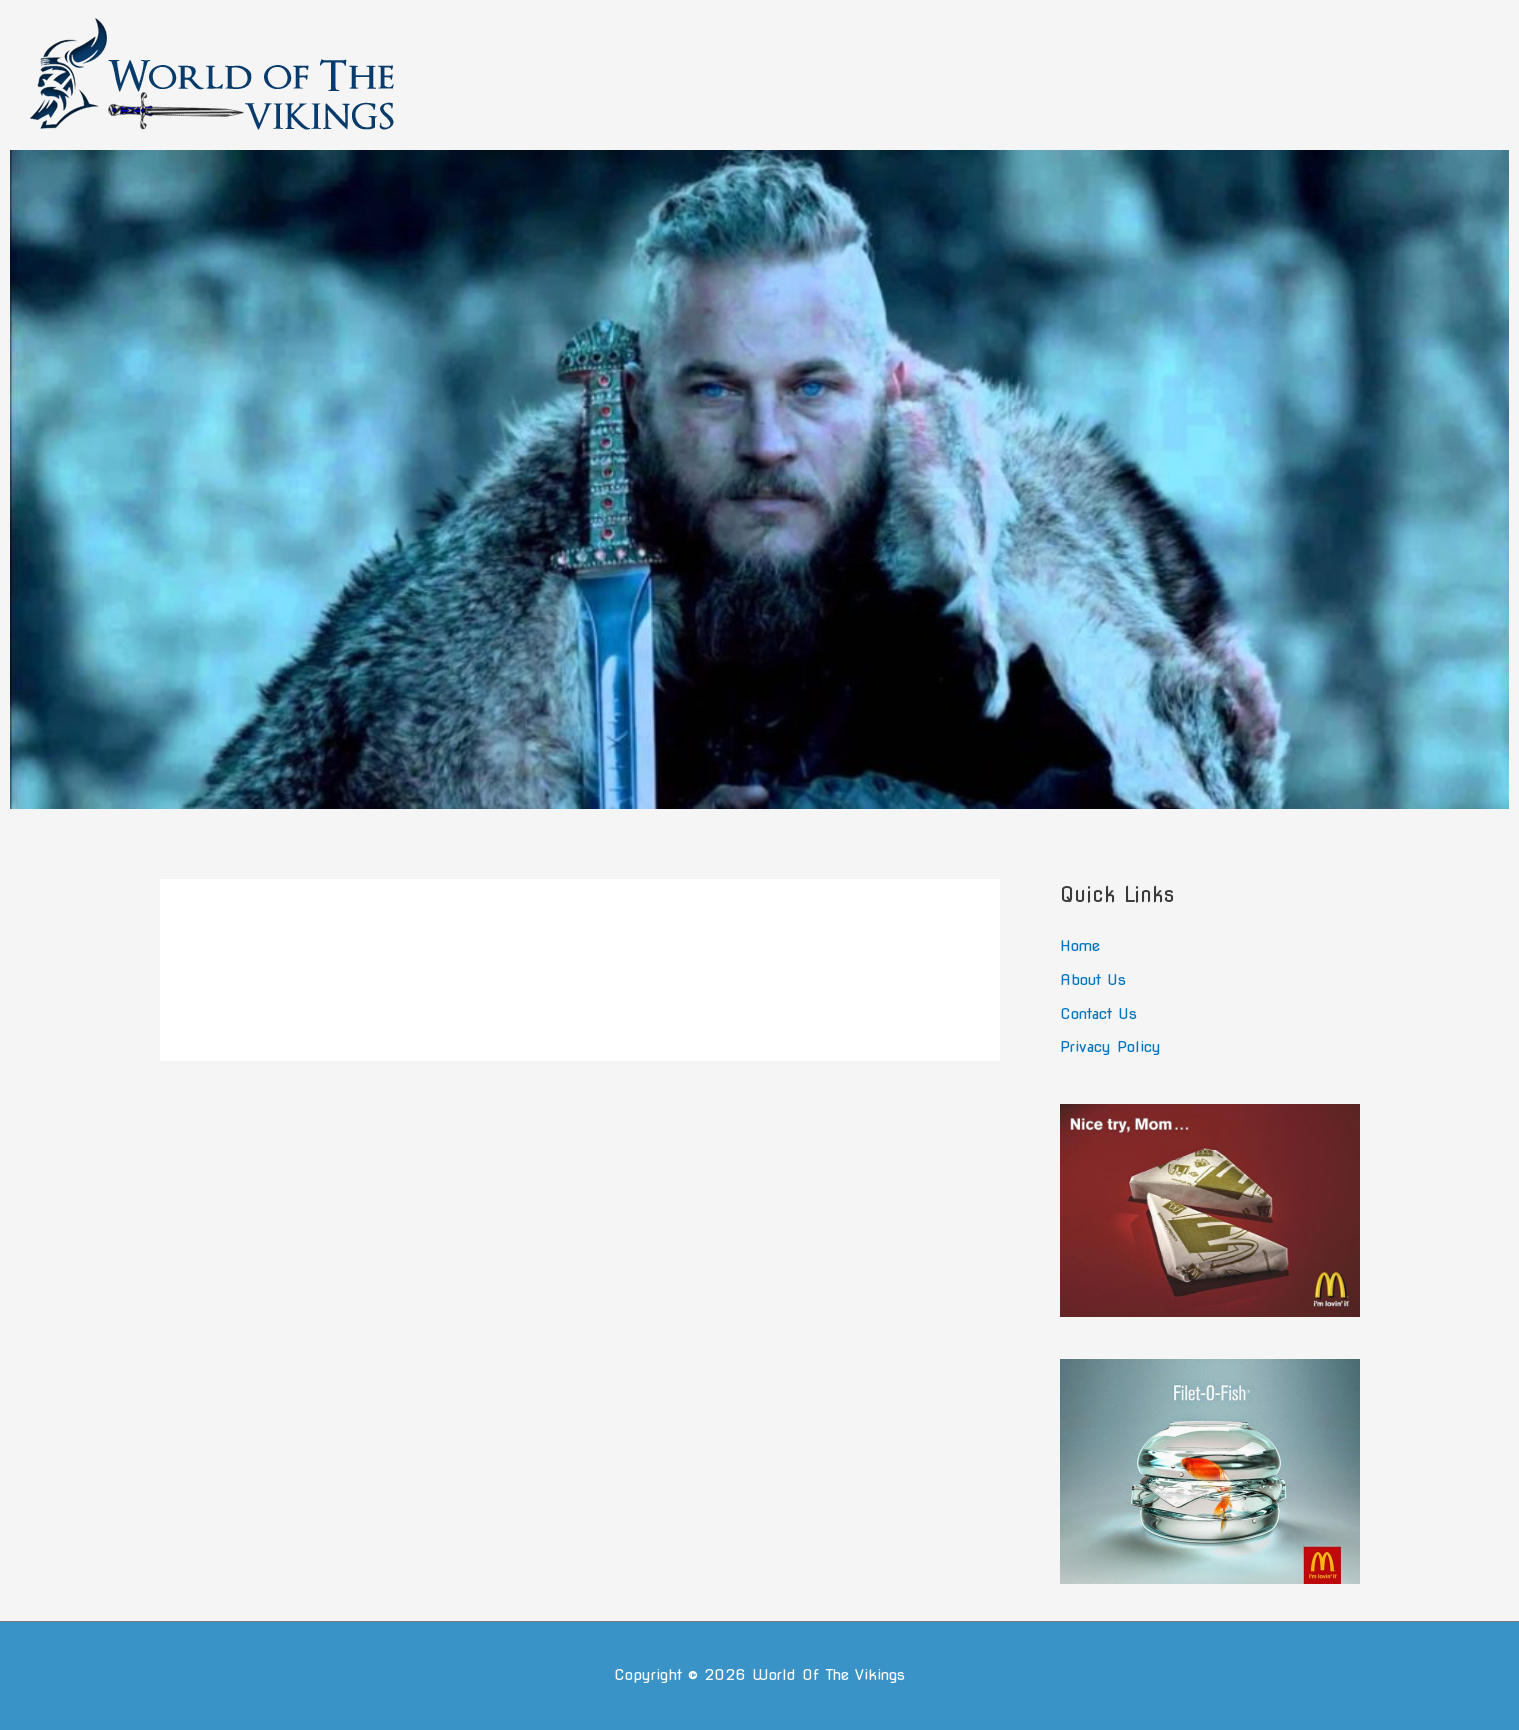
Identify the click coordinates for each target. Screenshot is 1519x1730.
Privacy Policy (1110, 1047)
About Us (1093, 980)
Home (1080, 946)
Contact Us (1098, 1014)
